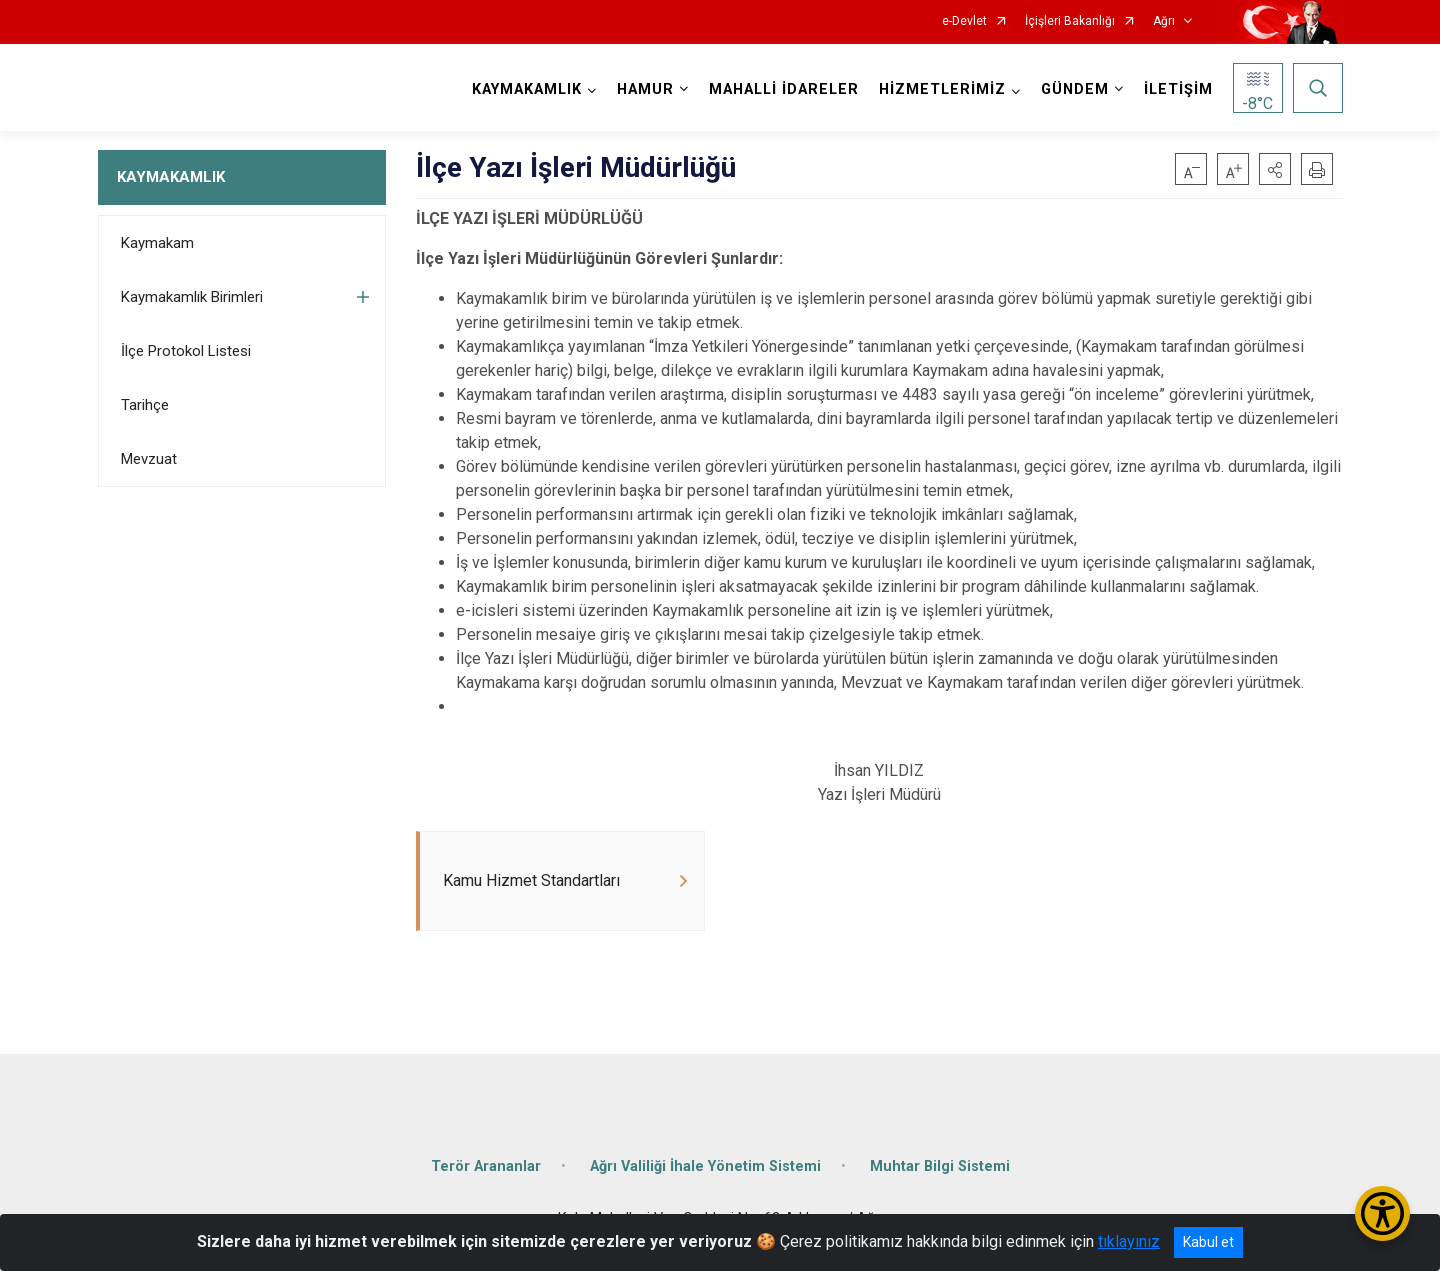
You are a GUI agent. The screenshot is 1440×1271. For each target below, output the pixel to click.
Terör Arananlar (486, 1166)
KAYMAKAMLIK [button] (527, 89)
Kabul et (1208, 1242)
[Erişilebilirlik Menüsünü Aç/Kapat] (1382, 1213)
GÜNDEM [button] (1075, 89)
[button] (1275, 169)
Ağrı (1164, 21)
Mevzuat (149, 459)
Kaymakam (157, 243)
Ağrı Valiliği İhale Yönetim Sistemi (705, 1166)
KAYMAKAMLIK (171, 177)
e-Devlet (964, 21)
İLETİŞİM (1178, 89)
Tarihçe (145, 405)
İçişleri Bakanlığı (1070, 21)
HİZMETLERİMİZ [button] (942, 89)
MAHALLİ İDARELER (784, 89)
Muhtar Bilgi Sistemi (940, 1166)
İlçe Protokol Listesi (186, 351)
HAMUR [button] (645, 89)
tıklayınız (1129, 1241)
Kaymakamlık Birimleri (192, 297)
